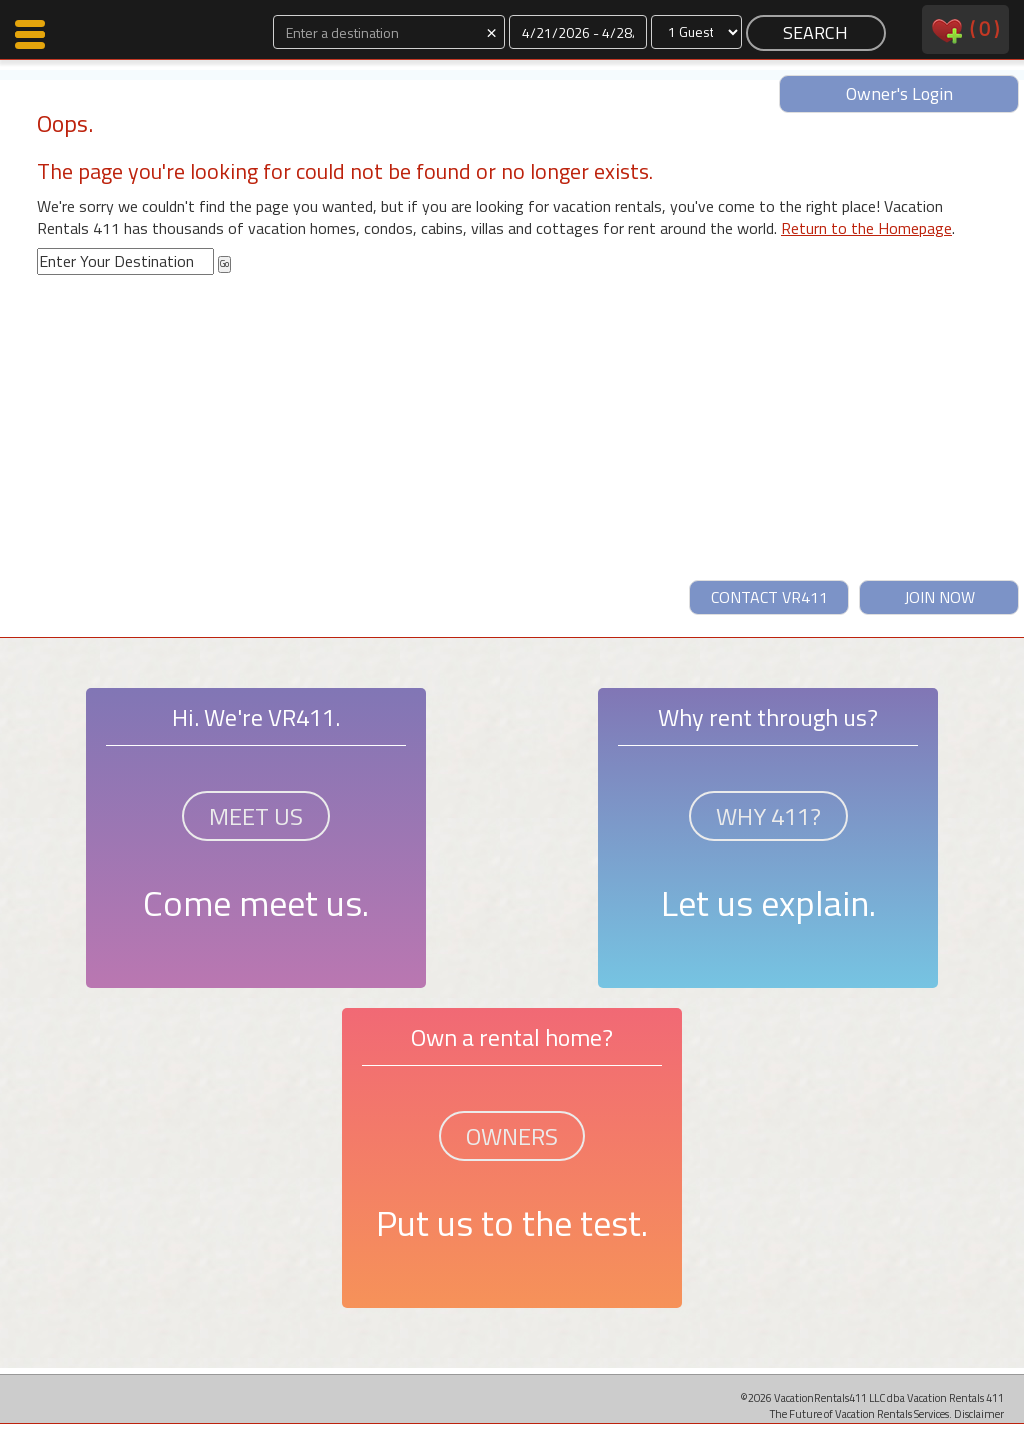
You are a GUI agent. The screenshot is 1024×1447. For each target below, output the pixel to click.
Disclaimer (979, 1413)
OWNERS (512, 1136)
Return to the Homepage (866, 228)
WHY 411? (768, 816)
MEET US (256, 816)
